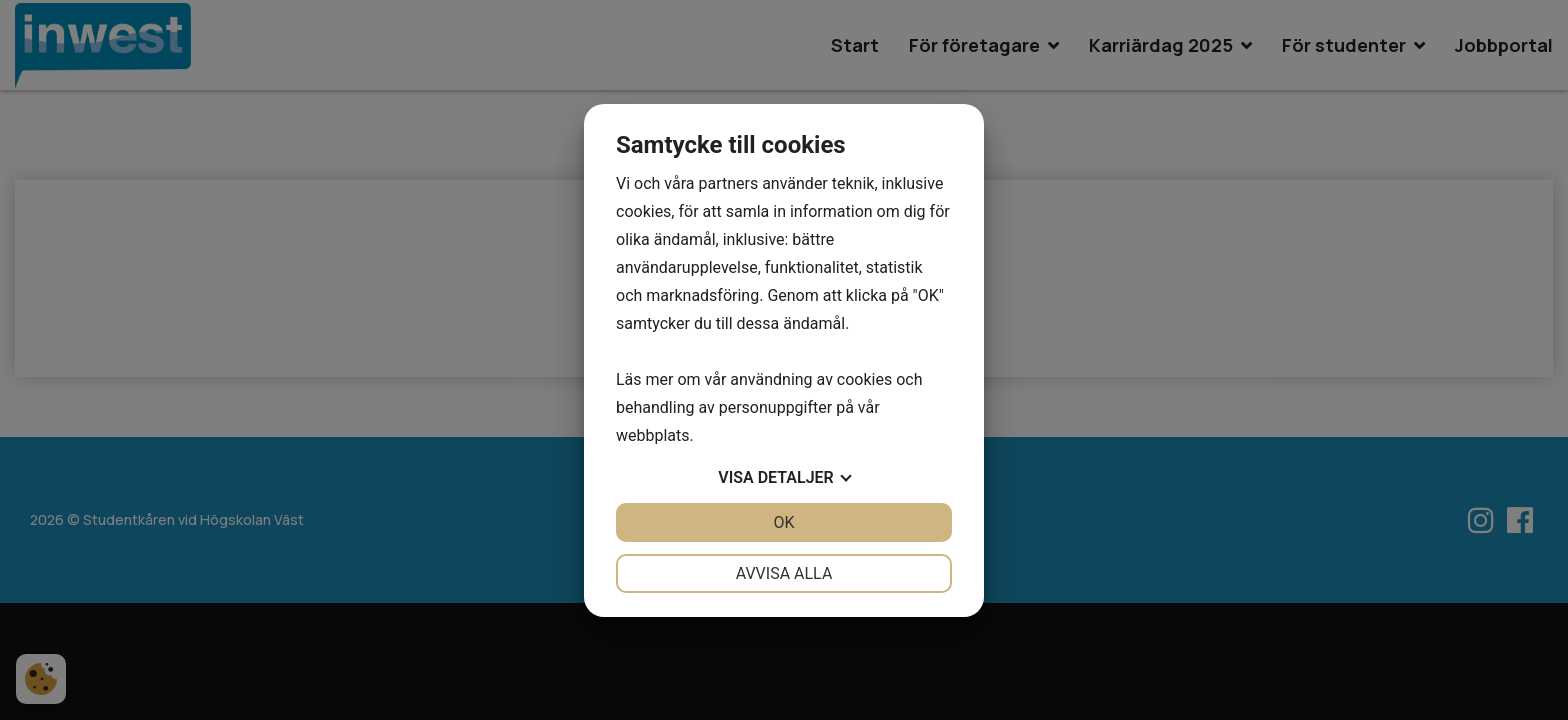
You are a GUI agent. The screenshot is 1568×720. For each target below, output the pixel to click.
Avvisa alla (784, 573)
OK (783, 522)
